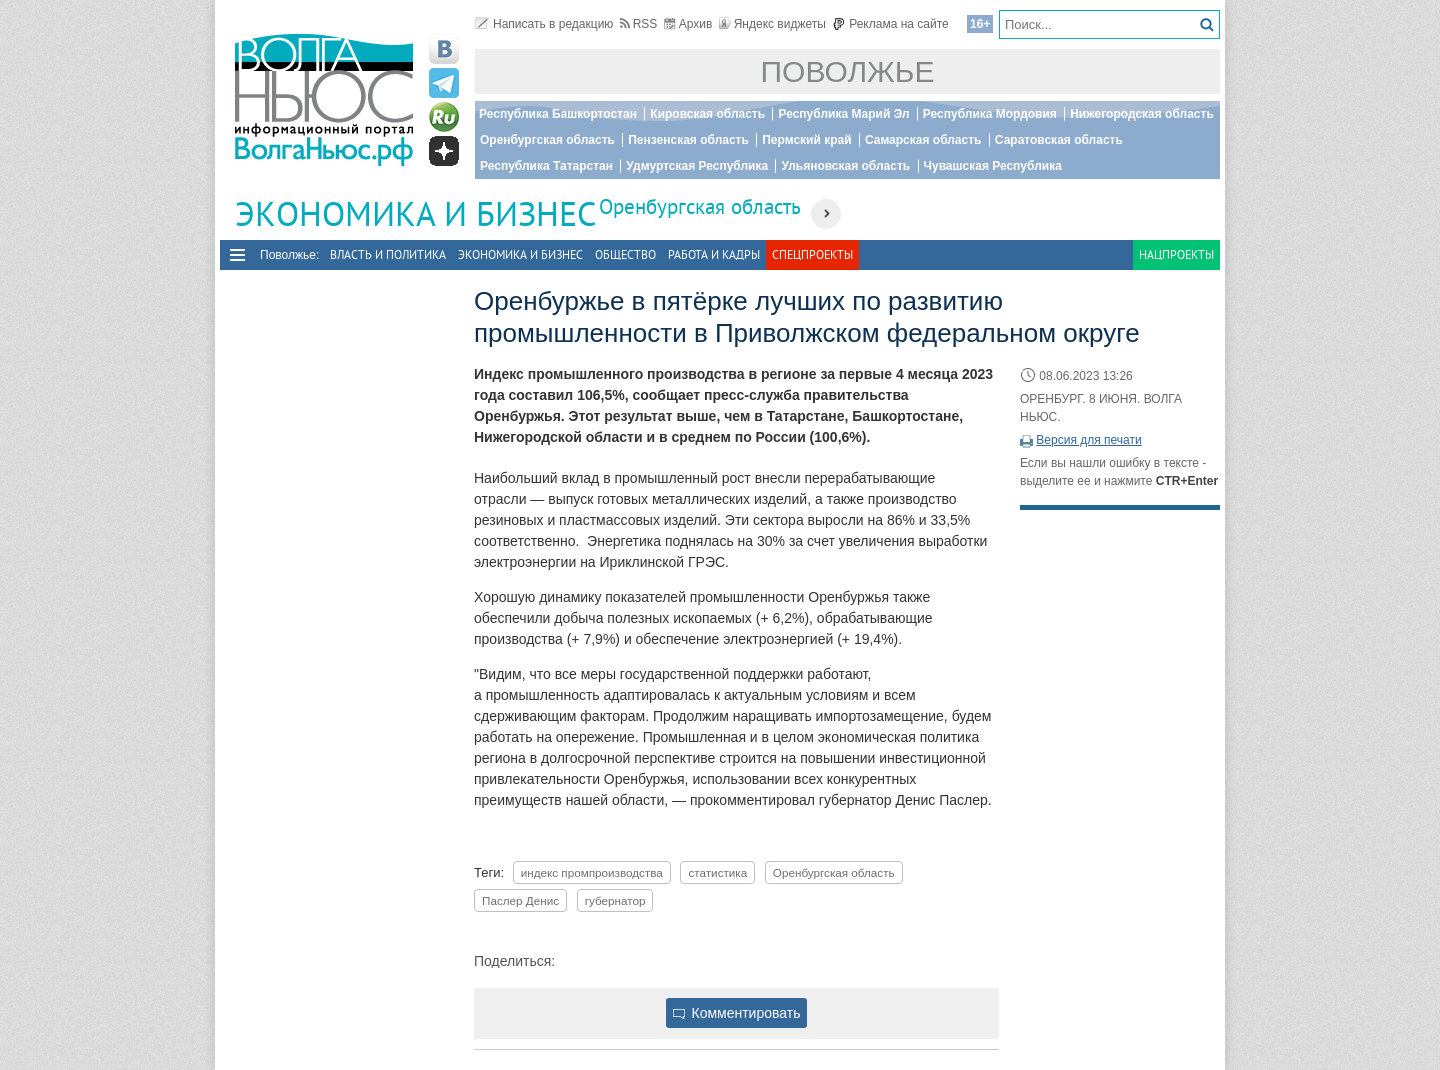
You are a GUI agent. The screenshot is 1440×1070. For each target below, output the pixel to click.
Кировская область (707, 114)
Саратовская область (1059, 140)
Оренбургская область (547, 140)
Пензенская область (688, 140)
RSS (639, 24)
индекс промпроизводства (592, 872)
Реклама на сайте (890, 24)
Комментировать (737, 1013)
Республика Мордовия (990, 114)
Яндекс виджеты (772, 24)
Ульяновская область (845, 166)
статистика (717, 872)
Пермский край (806, 140)
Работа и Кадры (714, 254)
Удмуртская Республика (697, 166)
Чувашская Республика (993, 166)
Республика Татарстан (546, 166)
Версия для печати (1088, 440)
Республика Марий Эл (843, 114)
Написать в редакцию (544, 24)
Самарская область (923, 140)
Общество (625, 254)
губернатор (615, 900)
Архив (688, 24)
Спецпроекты (812, 254)
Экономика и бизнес (520, 254)
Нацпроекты (1176, 254)
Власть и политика (388, 254)
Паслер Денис (520, 900)
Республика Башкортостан (558, 114)
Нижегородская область (1142, 114)
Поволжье (848, 71)
